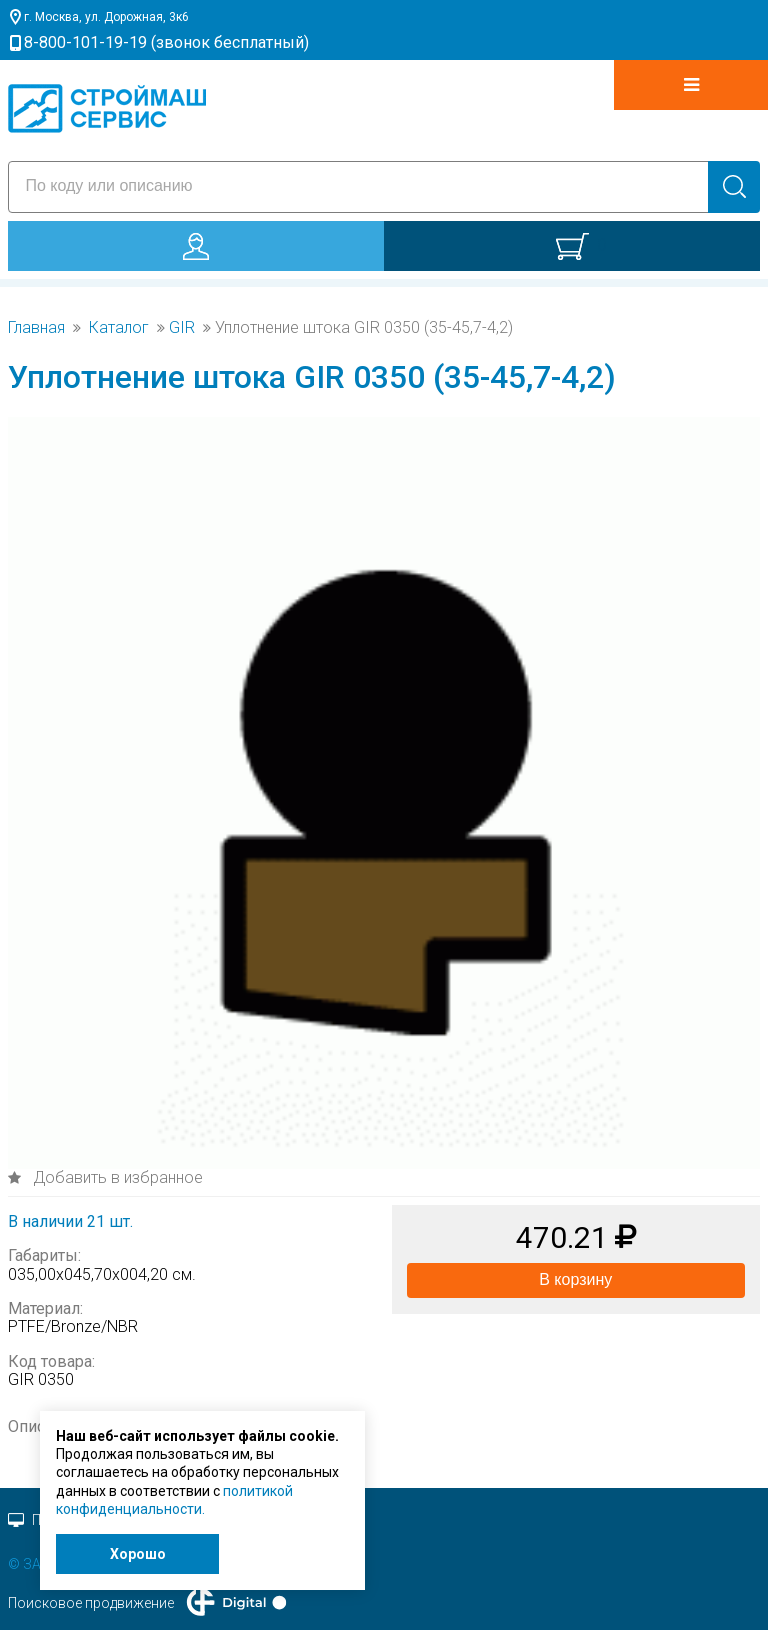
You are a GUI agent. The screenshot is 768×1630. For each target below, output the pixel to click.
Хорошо (138, 1554)
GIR (182, 328)
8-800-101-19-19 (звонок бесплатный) (166, 42)
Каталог (119, 328)
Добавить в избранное (116, 1177)
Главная (36, 328)
